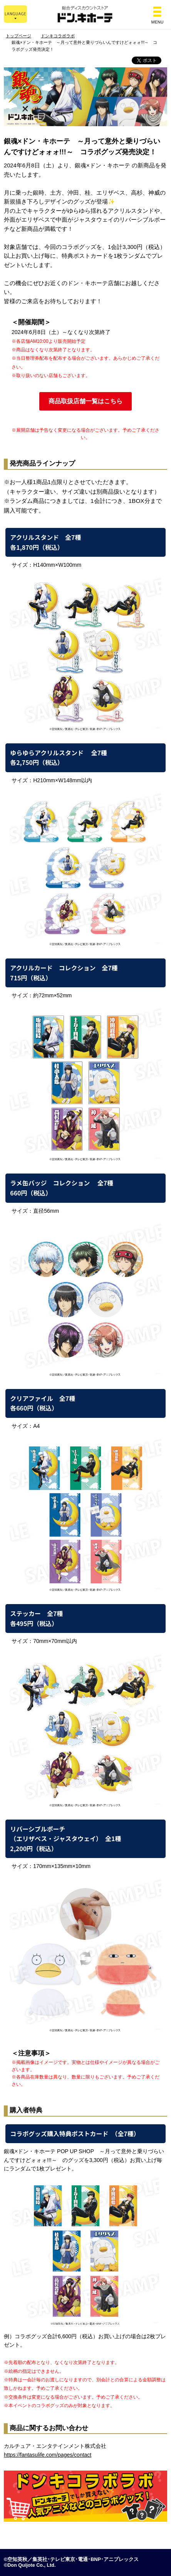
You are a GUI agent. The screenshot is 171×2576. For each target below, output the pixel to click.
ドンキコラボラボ (58, 35)
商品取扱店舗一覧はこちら (85, 401)
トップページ (18, 35)
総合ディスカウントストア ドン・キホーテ (85, 14)
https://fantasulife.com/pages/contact (47, 2455)
